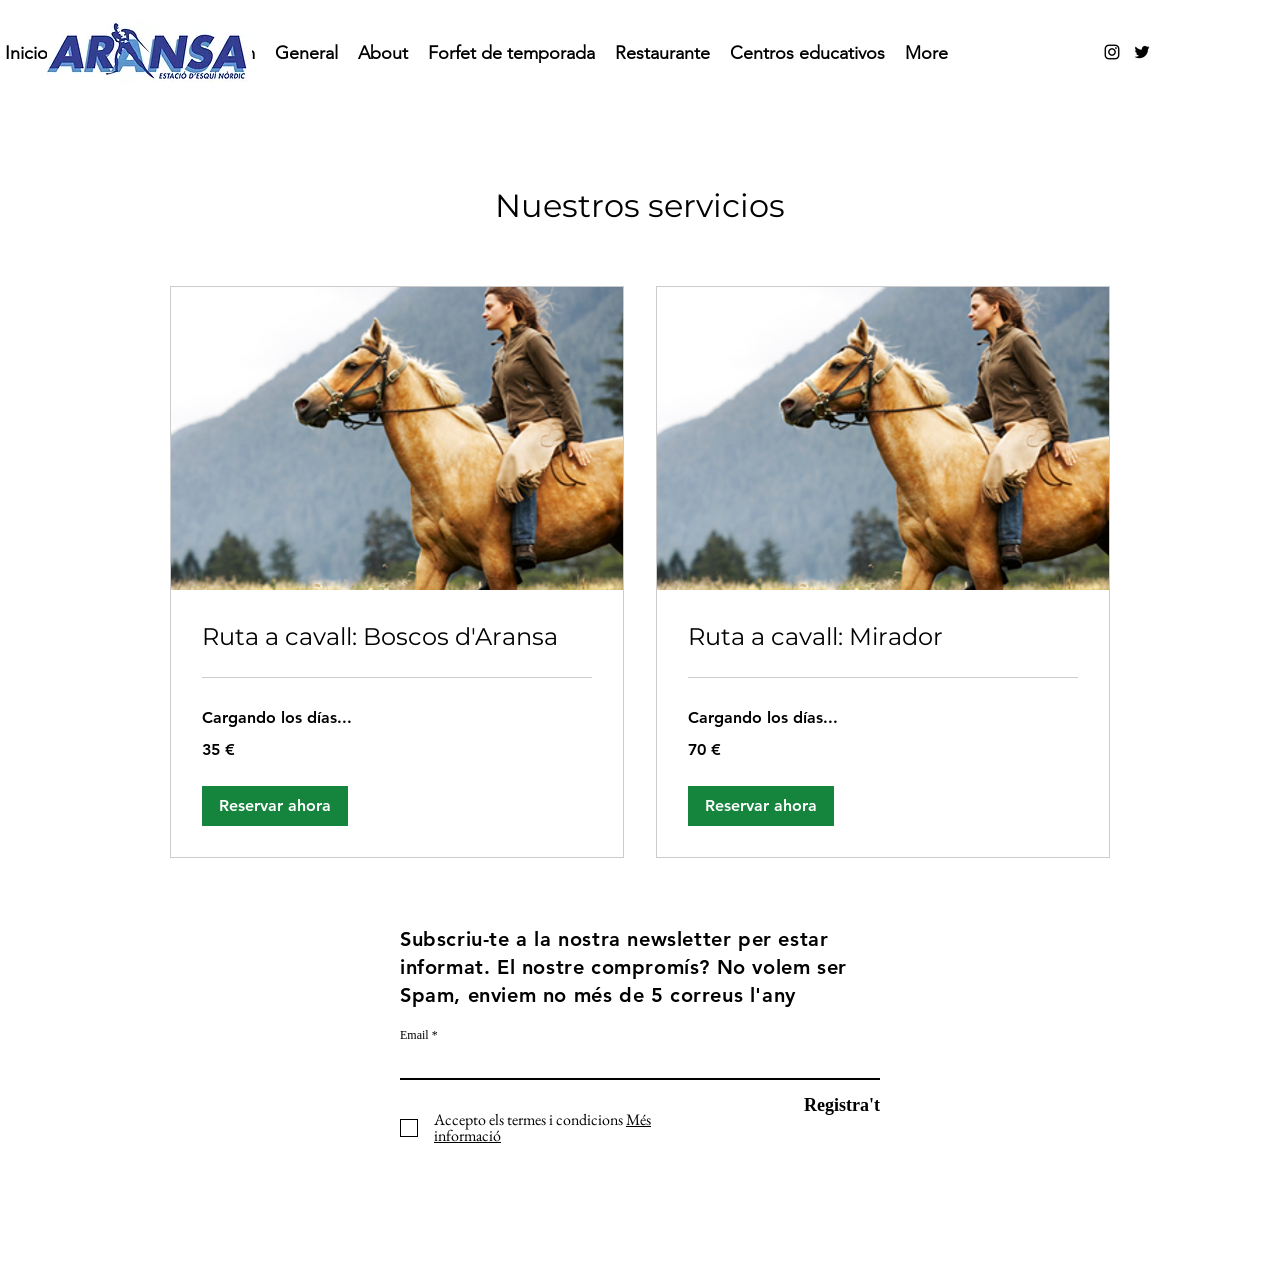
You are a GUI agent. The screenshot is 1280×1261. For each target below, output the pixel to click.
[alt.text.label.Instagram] (1112, 52)
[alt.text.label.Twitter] (1142, 52)
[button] (275, 806)
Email (414, 1035)
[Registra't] (829, 1105)
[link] (397, 637)
